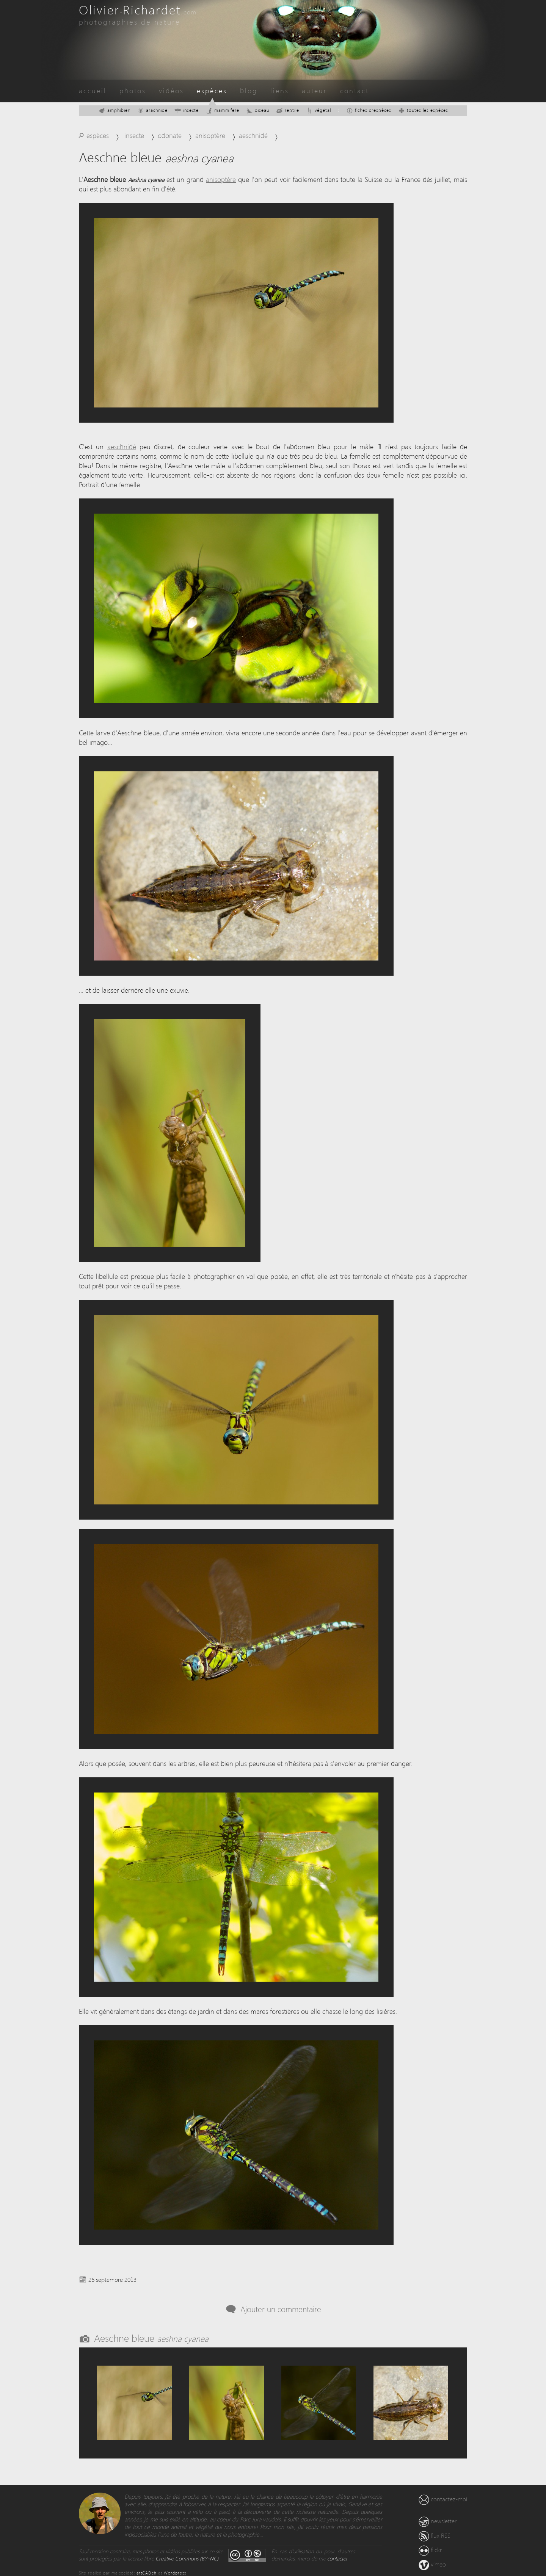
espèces (212, 90)
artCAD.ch (146, 2572)
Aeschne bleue (151, 2337)
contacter (337, 2558)
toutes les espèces (423, 110)
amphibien (114, 110)
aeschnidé (253, 135)
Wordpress (175, 2572)
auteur (314, 90)
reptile (287, 110)
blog (248, 90)
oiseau (257, 110)
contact (354, 90)
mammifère (222, 110)
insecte (186, 110)
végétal (318, 110)
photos (132, 90)
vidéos (171, 90)
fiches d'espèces (368, 110)
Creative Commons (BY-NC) (186, 2558)
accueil (93, 90)
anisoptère (210, 135)
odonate (170, 135)
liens (279, 90)
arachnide (152, 110)
